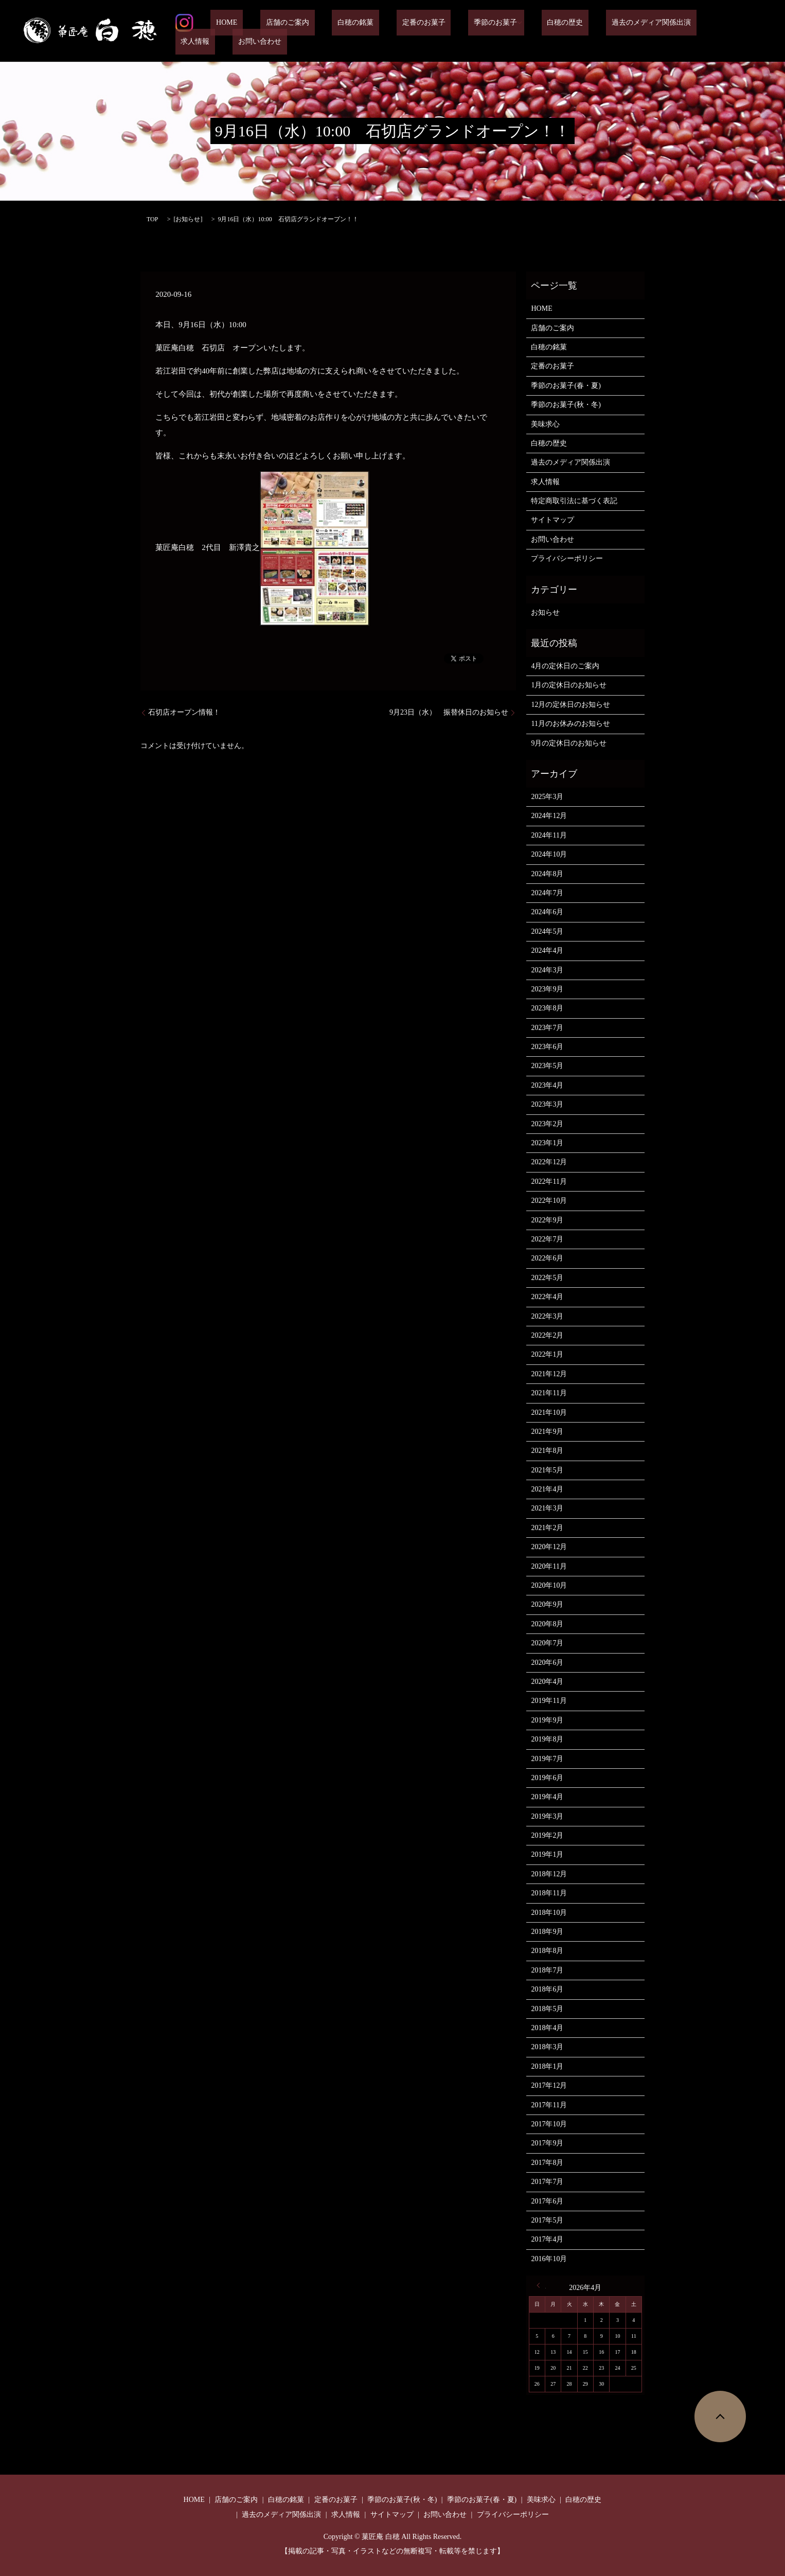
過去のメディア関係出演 (606, 31)
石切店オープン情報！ (184, 712)
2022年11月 (548, 1181)
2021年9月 (547, 1431)
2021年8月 (547, 1450)
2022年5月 (547, 1278)
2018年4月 (547, 2028)
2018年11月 (548, 1893)
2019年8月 (547, 1739)
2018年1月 (547, 2066)
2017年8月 (547, 2162)
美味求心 (545, 424)
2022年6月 (547, 1258)
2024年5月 (547, 931)
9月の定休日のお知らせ (568, 743)
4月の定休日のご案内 (565, 666)
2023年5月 (547, 1066)
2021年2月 (547, 1528)
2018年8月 (547, 1951)
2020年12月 (549, 1547)
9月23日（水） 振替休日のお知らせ (448, 712)
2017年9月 (547, 2143)
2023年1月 (547, 1143)
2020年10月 (549, 1585)
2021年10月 (549, 1412)
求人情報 (678, 31)
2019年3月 (547, 1816)
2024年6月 (547, 912)
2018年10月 (549, 1912)
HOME (243, 31)
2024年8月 (547, 874)
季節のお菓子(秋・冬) (565, 404)
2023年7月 (547, 1028)
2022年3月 (547, 1316)
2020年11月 (548, 1566)
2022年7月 (547, 1239)
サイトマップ (552, 520)
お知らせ (187, 219)
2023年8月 (547, 1008)
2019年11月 (548, 1700)
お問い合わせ (731, 31)
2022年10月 (549, 1200)
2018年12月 (549, 1874)
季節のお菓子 (467, 31)
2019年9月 (547, 1720)
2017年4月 (547, 2239)
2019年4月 (547, 1797)
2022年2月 (547, 1335)
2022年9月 (547, 1220)
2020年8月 (547, 1624)
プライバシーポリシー (567, 558)
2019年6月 (547, 1778)
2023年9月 (547, 989)
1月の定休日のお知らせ (568, 685)
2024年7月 (547, 893)
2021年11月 (548, 1393)
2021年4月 (547, 1489)
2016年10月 (549, 2259)
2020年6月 (547, 1662)
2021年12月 (549, 1374)
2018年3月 (547, 2047)
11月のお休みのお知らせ (570, 723)
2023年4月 (547, 1085)
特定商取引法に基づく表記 (574, 501)
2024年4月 (547, 950)
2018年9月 (547, 1931)
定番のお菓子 (407, 31)
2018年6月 (547, 1989)
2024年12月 (549, 816)
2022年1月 (547, 1354)
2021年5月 (547, 1470)
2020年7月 (547, 1643)
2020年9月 (547, 1604)
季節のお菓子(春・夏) (565, 385)
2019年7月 (547, 1759)
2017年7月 (547, 2182)
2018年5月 (547, 2009)
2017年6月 (547, 2201)
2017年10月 (549, 2124)
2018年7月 (547, 1970)
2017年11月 (548, 2105)
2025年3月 (547, 797)
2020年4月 (547, 1681)
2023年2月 (547, 1124)
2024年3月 (547, 970)
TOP (152, 219)
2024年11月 (548, 835)
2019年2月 (547, 1835)
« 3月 (541, 2285)
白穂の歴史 (532, 31)
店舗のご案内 (293, 31)
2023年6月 (547, 1047)
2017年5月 (547, 2220)
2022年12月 (549, 1162)
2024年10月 (549, 854)
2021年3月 (547, 1508)
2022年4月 (547, 1297)
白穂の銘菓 (350, 31)
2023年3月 (547, 1104)
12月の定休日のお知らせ (570, 704)
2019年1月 (547, 1854)
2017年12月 (549, 2085)
